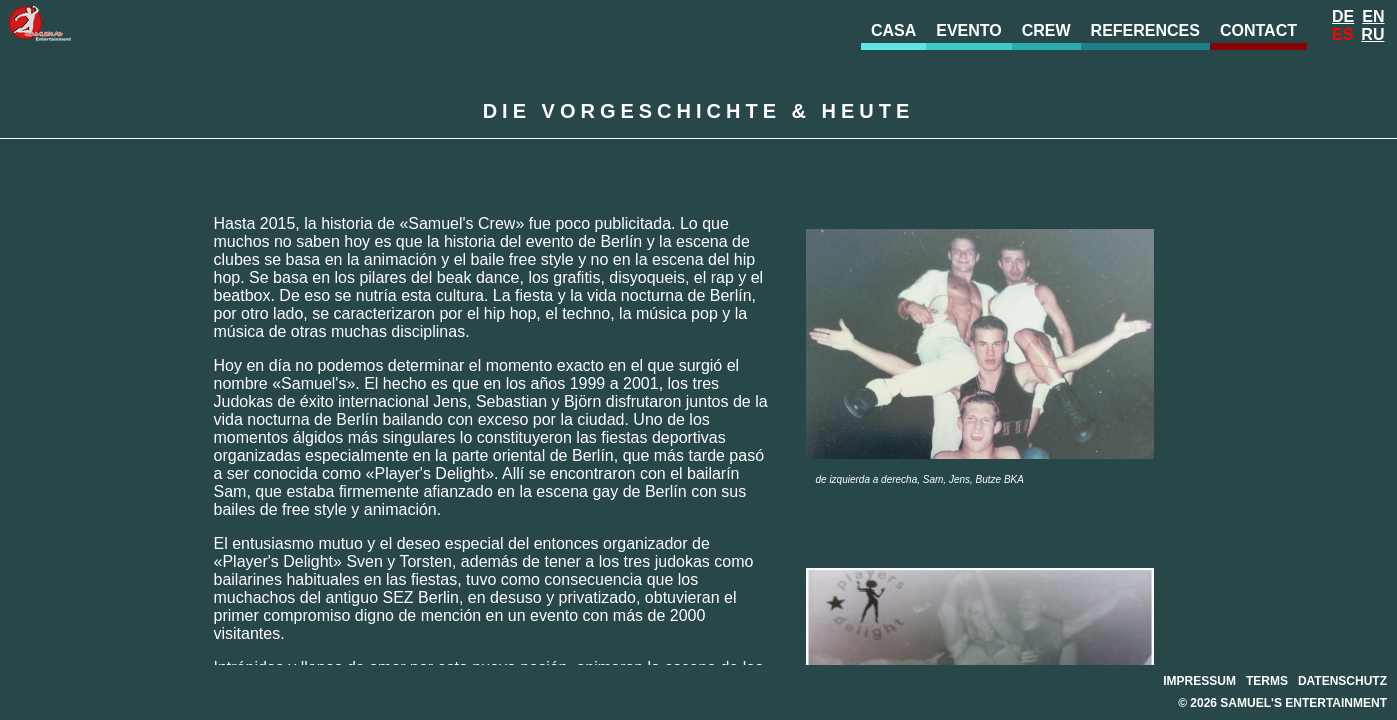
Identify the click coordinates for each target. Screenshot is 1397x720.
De (1343, 16)
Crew (1046, 30)
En (1373, 16)
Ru (1372, 34)
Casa (893, 30)
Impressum (1199, 681)
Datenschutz (1342, 681)
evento (969, 30)
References (1145, 30)
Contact (1258, 30)
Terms (1267, 681)
